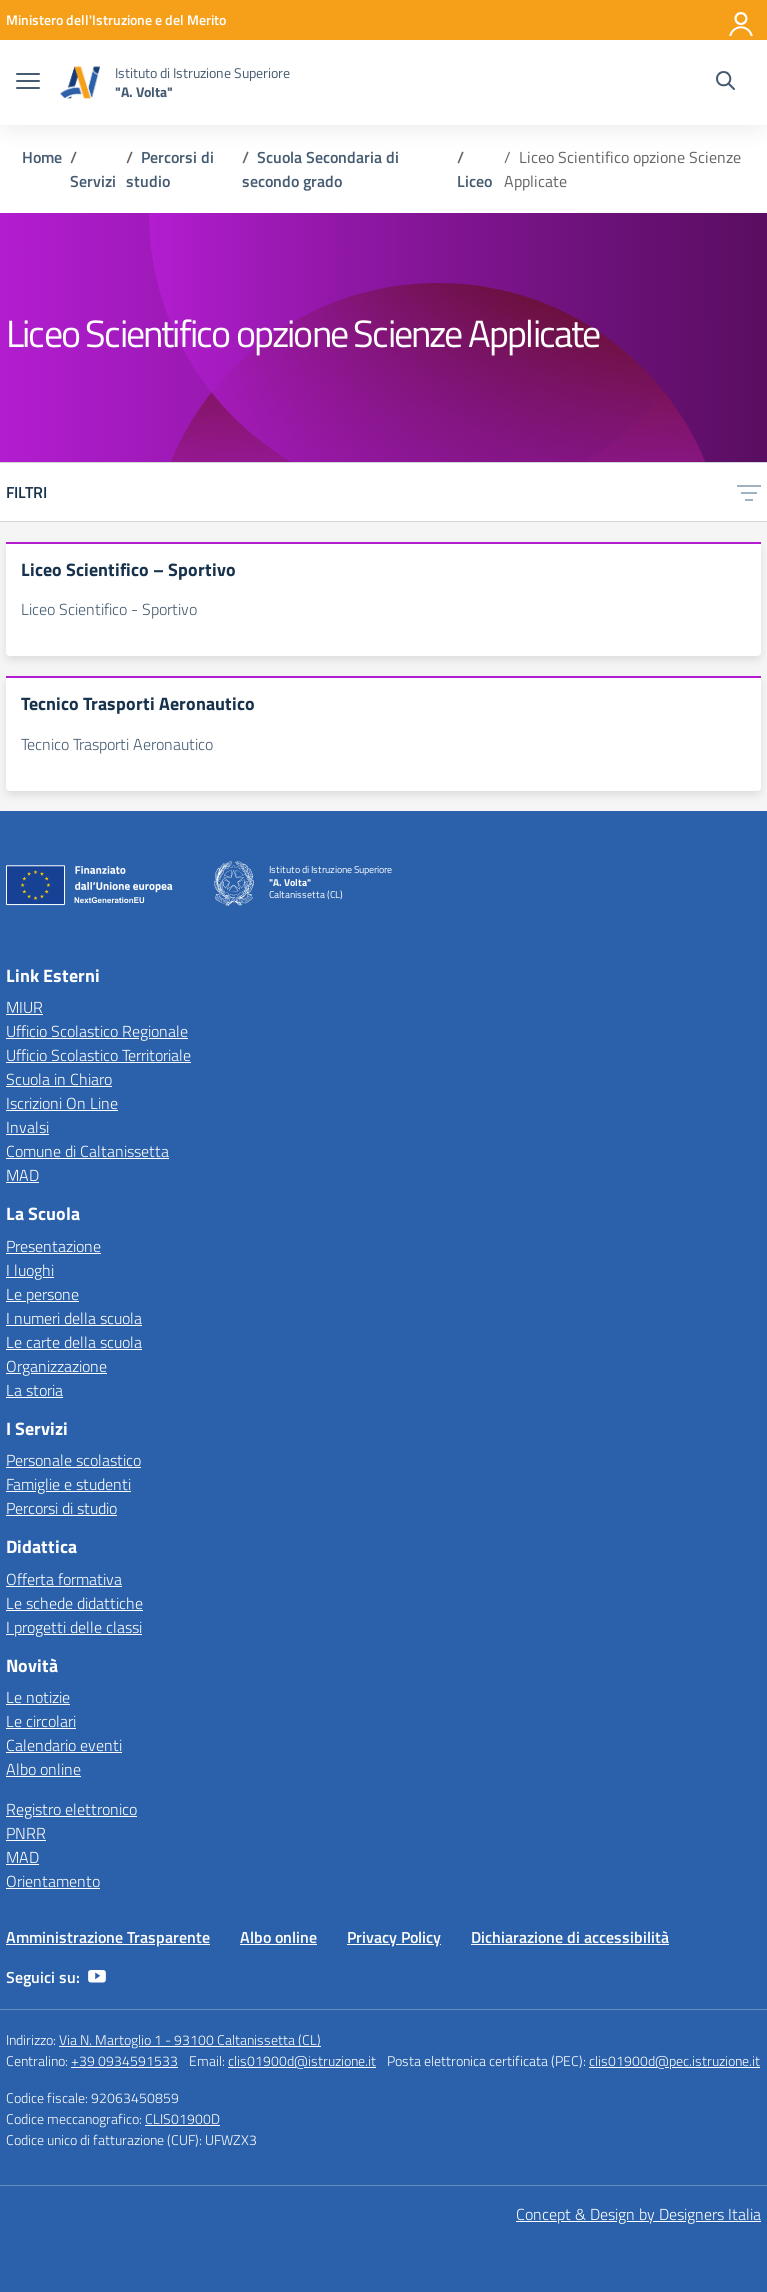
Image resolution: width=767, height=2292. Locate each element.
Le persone (42, 1294)
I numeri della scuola (74, 1318)
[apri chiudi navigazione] (28, 83)
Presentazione (53, 1246)
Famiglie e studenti (68, 1484)
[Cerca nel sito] (725, 83)
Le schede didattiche (74, 1603)
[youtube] (97, 1977)
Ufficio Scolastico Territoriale (98, 1055)
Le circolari (41, 1721)
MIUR (24, 1007)
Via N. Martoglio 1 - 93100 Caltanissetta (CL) (190, 2039)
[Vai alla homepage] (80, 82)
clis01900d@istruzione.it (302, 2060)
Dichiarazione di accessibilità (570, 1937)
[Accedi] (742, 20)
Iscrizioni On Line (62, 1103)
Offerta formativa (64, 1579)
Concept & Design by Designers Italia (638, 2214)
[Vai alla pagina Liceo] (474, 181)
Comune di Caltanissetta (87, 1151)
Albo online (43, 1769)
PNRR (26, 1833)
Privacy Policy (394, 1937)
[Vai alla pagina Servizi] (93, 181)
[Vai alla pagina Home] (42, 157)
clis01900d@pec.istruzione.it (674, 2060)
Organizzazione (56, 1366)
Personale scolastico (73, 1460)
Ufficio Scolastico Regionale (97, 1031)
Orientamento (53, 1881)
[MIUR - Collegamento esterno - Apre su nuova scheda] (116, 19)
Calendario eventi (64, 1745)
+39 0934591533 (124, 2060)
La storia (34, 1390)
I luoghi (30, 1270)
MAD (22, 1175)
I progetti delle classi (74, 1627)
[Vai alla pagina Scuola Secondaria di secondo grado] (320, 169)
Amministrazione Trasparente (108, 1937)
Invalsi (27, 1127)
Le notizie (38, 1697)
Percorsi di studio (61, 1508)
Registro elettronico (71, 1809)
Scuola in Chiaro (59, 1079)
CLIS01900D (182, 2118)
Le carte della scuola (74, 1342)
